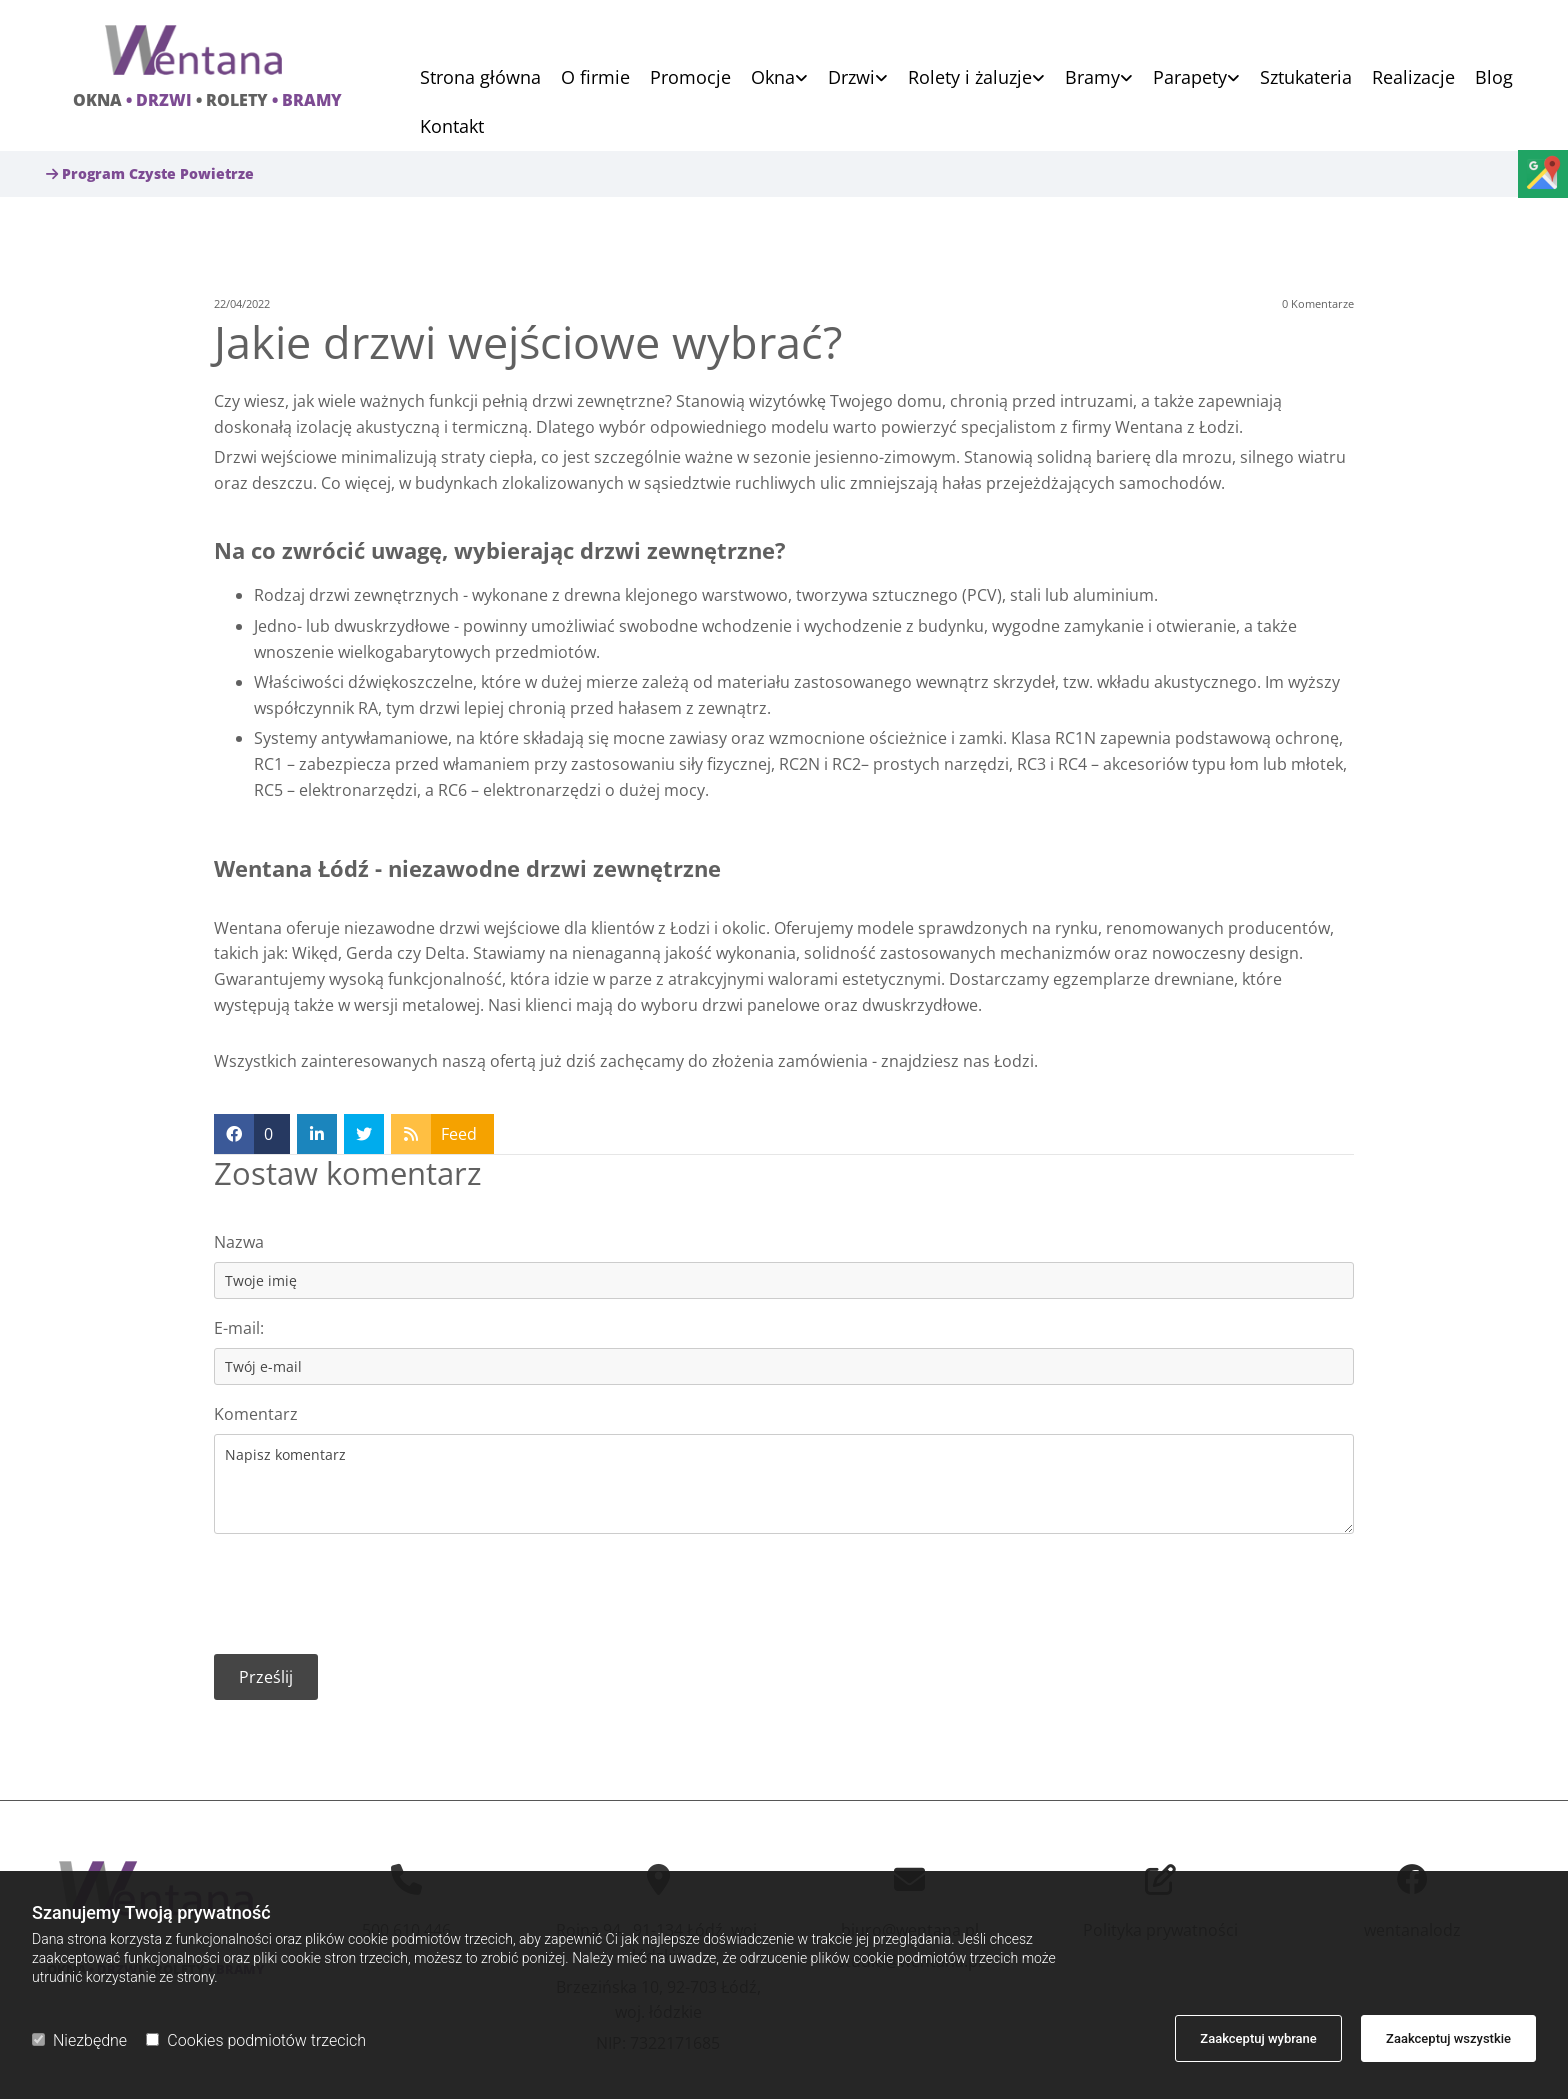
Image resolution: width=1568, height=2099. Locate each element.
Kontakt (452, 127)
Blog (1494, 78)
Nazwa (239, 1242)
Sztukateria (1306, 78)
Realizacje (1413, 78)
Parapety (1190, 78)
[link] (769, 77)
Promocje (690, 78)
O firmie (595, 78)
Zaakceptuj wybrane (1258, 2038)
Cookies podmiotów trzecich (256, 2040)
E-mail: (239, 1328)
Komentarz (256, 1414)
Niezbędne (79, 2040)
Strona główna (480, 78)
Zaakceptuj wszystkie (1448, 2038)
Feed (459, 1134)
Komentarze (1318, 303)
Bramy (1092, 78)
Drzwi (851, 78)
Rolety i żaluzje (970, 78)
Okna (773, 78)
